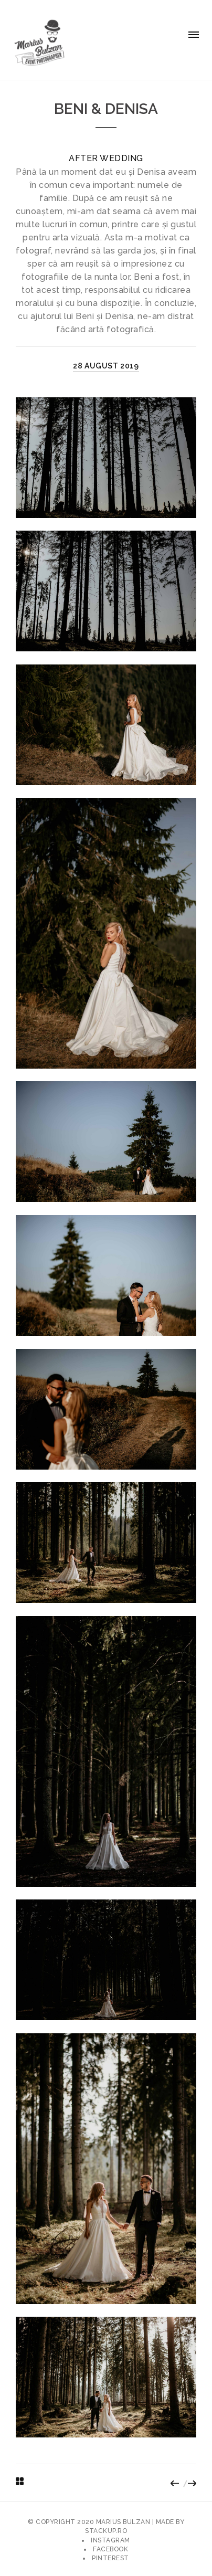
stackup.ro (106, 2531)
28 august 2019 (106, 366)
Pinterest (110, 2558)
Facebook (110, 2549)
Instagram (110, 2540)
